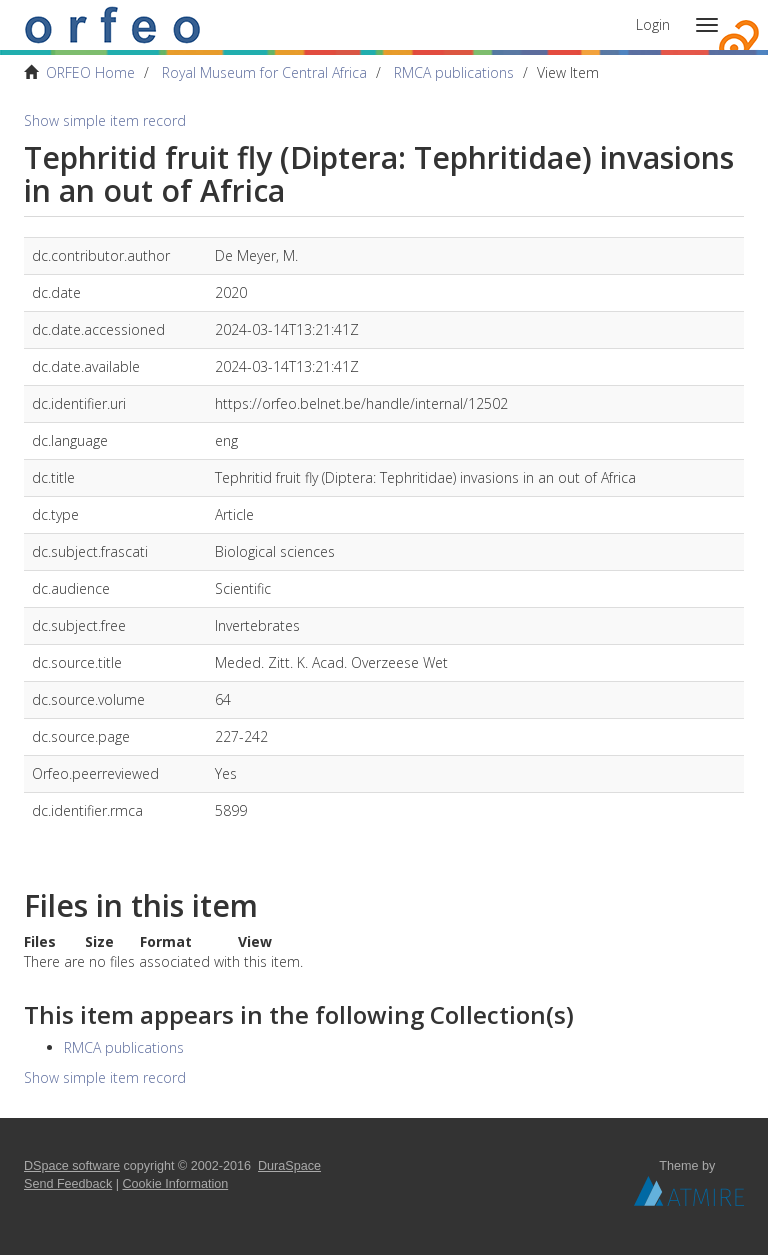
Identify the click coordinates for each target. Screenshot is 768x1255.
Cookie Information (176, 1184)
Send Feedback (68, 1184)
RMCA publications (454, 72)
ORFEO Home (90, 72)
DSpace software (72, 1166)
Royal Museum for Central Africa (264, 72)
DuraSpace (289, 1166)
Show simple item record (105, 120)
